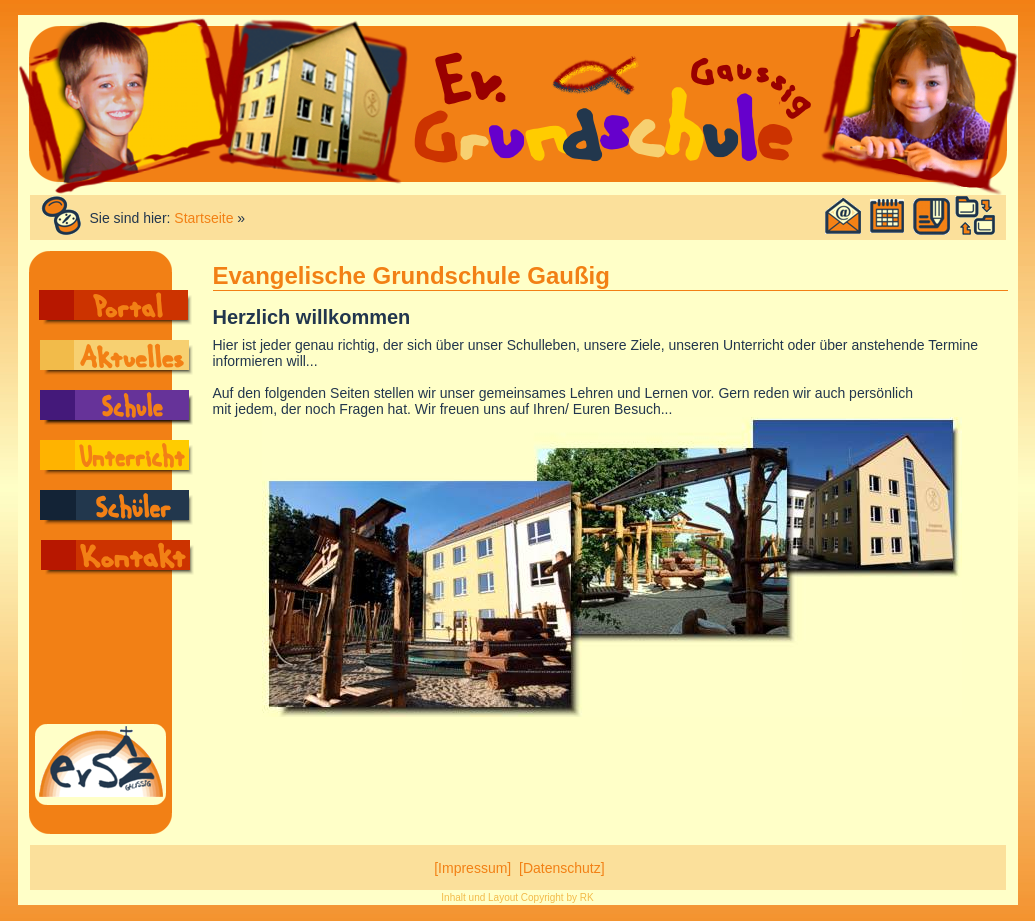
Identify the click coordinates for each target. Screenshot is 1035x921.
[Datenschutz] (562, 868)
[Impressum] (472, 868)
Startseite (203, 218)
